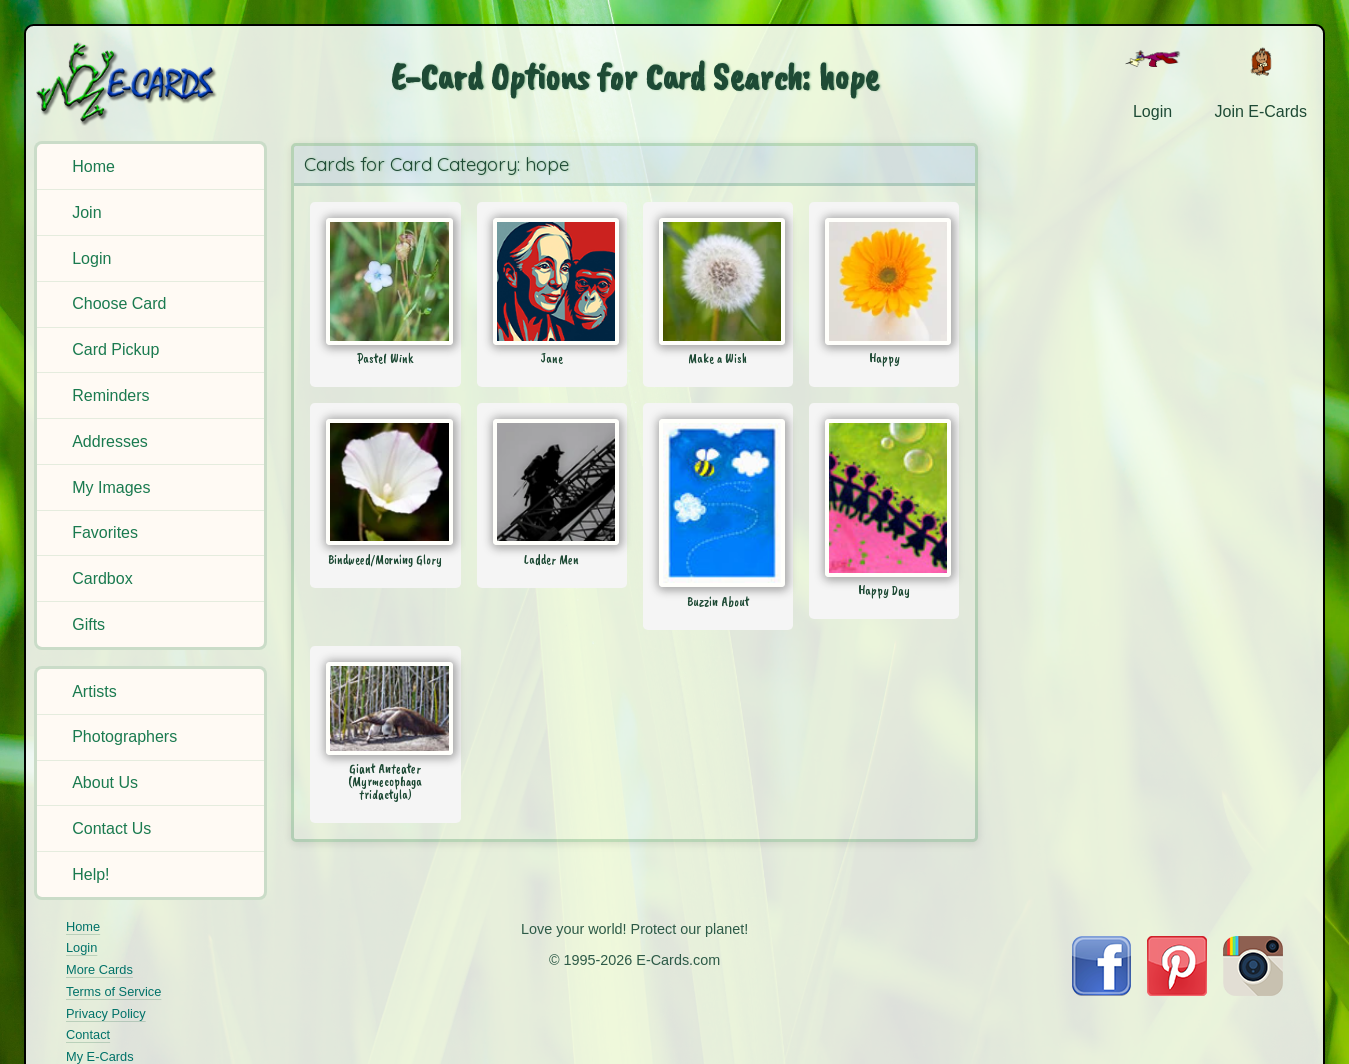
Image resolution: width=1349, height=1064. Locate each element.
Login (91, 258)
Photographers (124, 736)
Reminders (110, 395)
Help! (90, 874)
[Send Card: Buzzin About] (718, 503)
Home (93, 166)
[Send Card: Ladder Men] (552, 482)
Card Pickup (115, 349)
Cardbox (102, 578)
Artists (94, 691)
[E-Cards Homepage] (153, 83)
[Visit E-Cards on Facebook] (1101, 990)
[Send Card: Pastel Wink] (385, 281)
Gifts (88, 624)
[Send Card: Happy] (884, 281)
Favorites (105, 532)
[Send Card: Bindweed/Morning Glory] (385, 482)
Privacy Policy (106, 1013)
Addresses (110, 441)
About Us (105, 782)
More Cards (99, 969)
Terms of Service (113, 991)
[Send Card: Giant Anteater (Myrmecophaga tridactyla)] (385, 708)
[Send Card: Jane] (552, 281)
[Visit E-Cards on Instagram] (1253, 990)
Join (86, 212)
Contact (88, 1034)
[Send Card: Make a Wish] (718, 281)
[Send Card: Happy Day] (884, 497)
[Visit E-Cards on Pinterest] (1177, 990)
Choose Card (119, 303)
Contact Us (111, 828)
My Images (111, 487)
